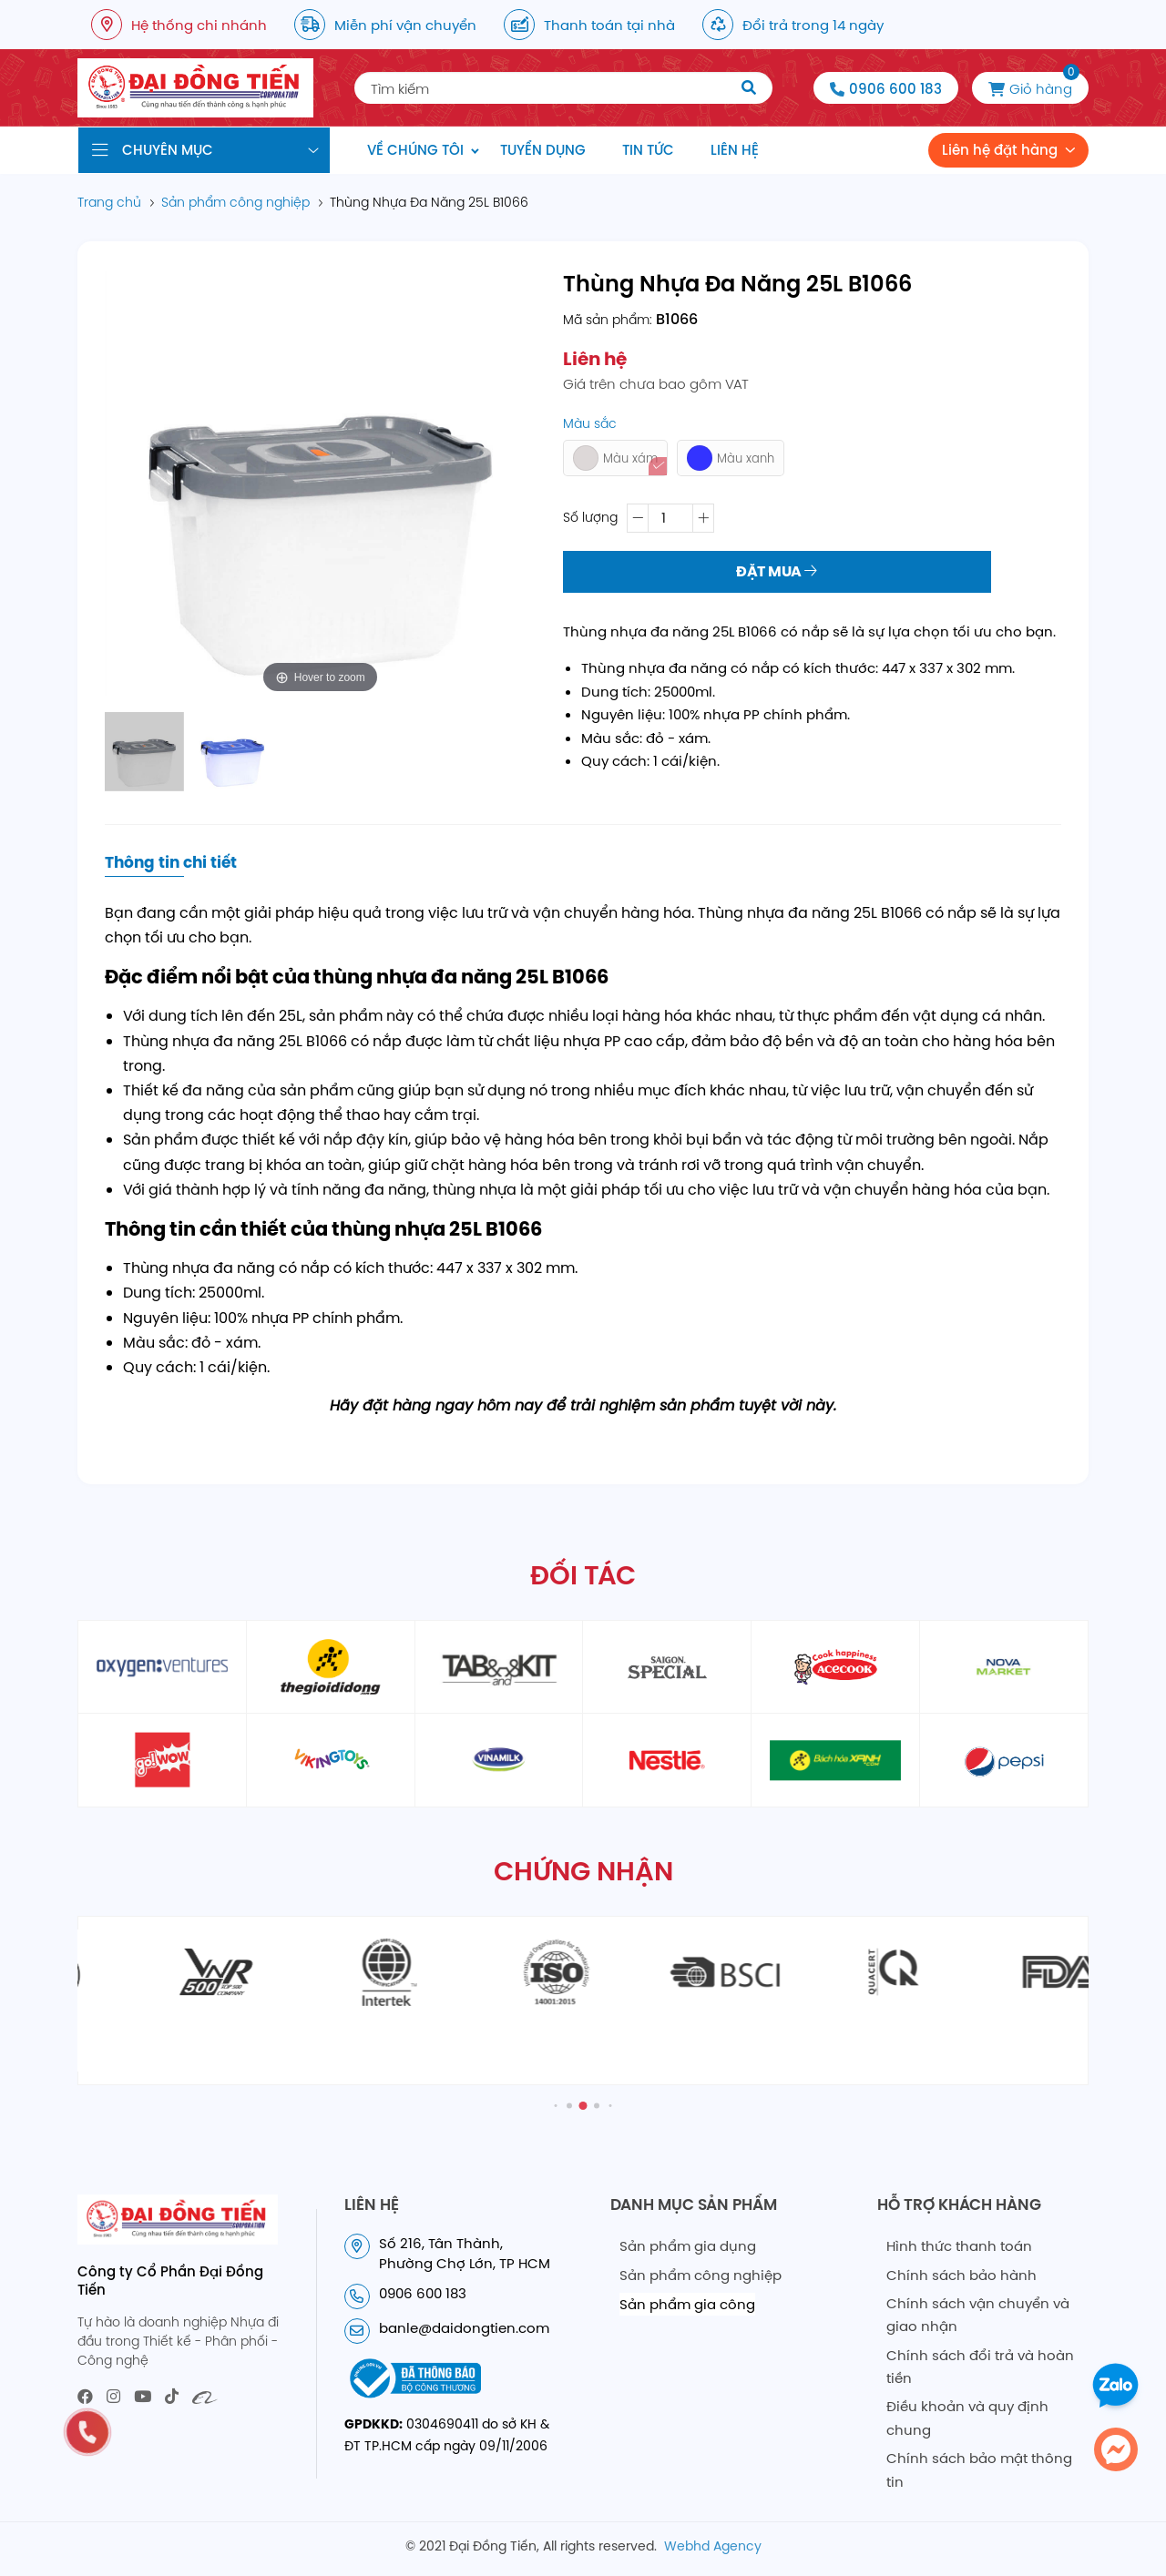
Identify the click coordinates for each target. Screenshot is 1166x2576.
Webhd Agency (713, 2546)
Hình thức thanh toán (959, 2245)
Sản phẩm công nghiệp (700, 2275)
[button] (556, 2105)
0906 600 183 (895, 88)
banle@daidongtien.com (464, 2327)
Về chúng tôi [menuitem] (415, 149)
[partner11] (835, 1760)
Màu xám (615, 458)
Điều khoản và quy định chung (967, 2418)
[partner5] (835, 1667)
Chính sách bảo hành (961, 2275)
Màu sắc (590, 423)
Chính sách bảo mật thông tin (979, 2470)
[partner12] (1003, 1760)
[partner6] (1003, 1667)
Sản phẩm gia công (687, 2304)
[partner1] (162, 1667)
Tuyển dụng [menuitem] (543, 149)
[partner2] (330, 1667)
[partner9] (499, 1760)
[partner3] (499, 1667)
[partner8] (330, 1760)
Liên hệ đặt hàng (1000, 149)
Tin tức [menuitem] (648, 149)
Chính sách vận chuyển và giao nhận (977, 2315)
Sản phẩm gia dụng (687, 2245)
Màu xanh (730, 458)
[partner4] (666, 1667)
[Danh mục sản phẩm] (204, 150)
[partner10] (666, 1760)
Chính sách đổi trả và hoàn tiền (980, 2367)
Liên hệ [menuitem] (735, 149)
